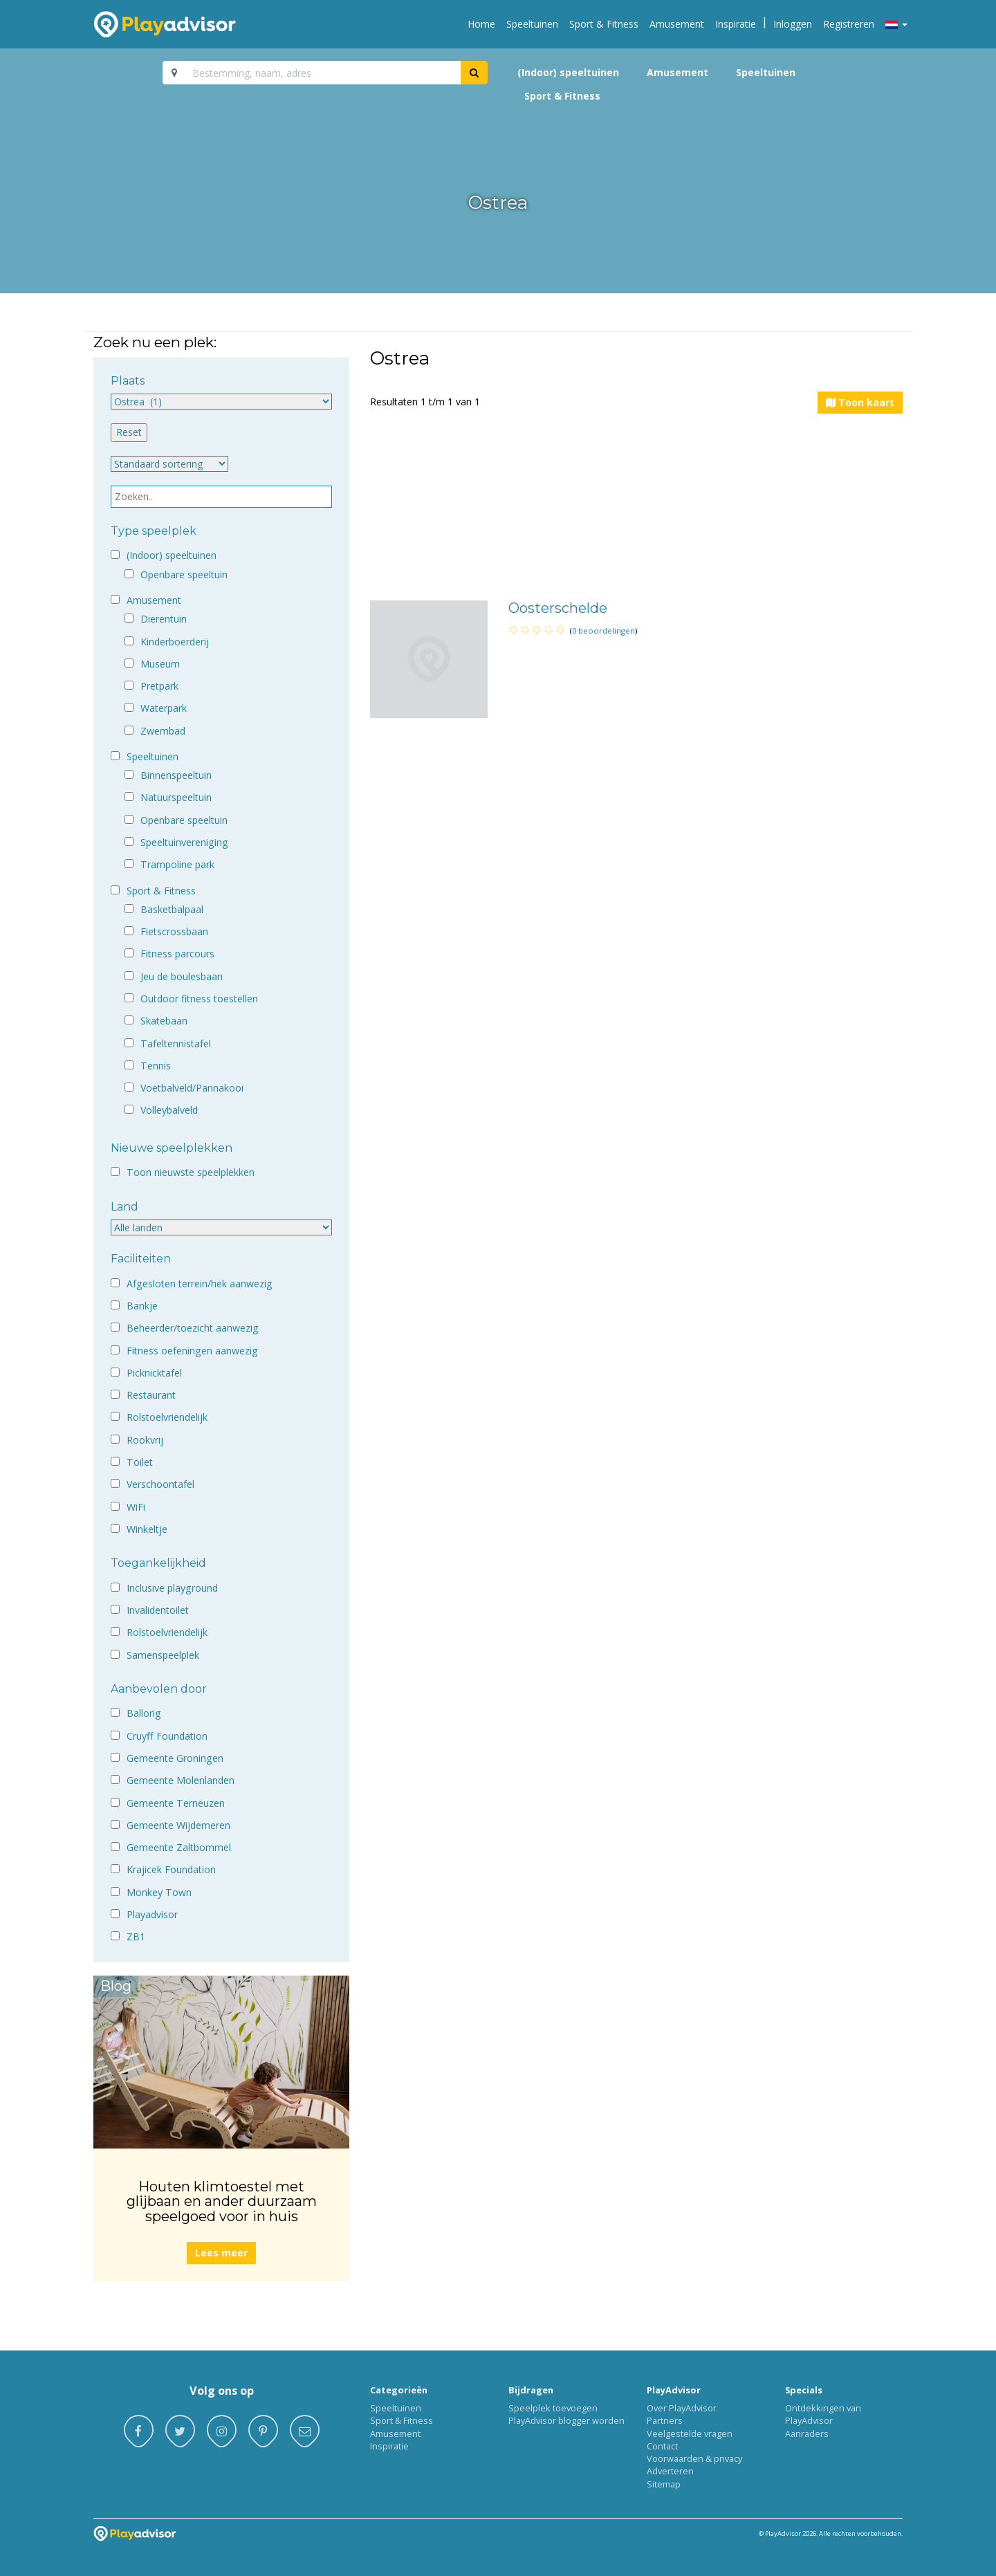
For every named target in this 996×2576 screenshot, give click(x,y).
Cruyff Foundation (167, 1735)
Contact (662, 2446)
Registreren (848, 23)
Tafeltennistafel (175, 1043)
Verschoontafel (160, 1484)
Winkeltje (147, 1529)
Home (481, 23)
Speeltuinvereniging (184, 842)
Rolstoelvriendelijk (167, 1417)
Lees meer (221, 2252)
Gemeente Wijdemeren (178, 1825)
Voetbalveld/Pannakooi (191, 1087)
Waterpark (163, 708)
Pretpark (159, 685)
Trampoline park (177, 864)
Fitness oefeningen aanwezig (192, 1350)
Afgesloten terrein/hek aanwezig (200, 1283)
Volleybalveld (169, 1109)
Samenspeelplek (163, 1655)
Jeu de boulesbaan (181, 976)
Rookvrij (145, 1439)
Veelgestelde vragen (689, 2433)
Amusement (676, 23)
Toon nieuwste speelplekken (191, 1172)
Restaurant (151, 1394)
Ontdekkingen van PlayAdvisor (823, 2414)
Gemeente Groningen (175, 1758)
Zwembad (162, 730)
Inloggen (792, 23)
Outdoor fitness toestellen (199, 998)
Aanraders (807, 2433)
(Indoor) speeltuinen (568, 72)
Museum (160, 663)
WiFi (136, 1507)
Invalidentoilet (158, 1610)
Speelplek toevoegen (553, 2408)
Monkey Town (159, 1892)
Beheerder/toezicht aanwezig (193, 1327)
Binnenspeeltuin (176, 775)
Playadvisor (152, 1914)
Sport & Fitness (603, 23)
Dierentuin (163, 618)
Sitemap (664, 2484)
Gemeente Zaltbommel (179, 1847)
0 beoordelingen (603, 630)
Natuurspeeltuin (176, 797)
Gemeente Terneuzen (176, 1803)
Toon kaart (860, 402)
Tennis (155, 1065)
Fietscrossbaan (174, 931)
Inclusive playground (172, 1587)
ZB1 (136, 1936)
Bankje (142, 1305)
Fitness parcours (177, 953)
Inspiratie (735, 23)
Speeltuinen (532, 23)
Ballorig (144, 1713)
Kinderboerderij (174, 641)
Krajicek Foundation (171, 1869)
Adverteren (670, 2471)
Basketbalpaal (171, 909)
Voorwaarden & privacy (694, 2458)
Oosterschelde (557, 607)
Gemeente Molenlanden (180, 1780)
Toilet (140, 1462)
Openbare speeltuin (184, 574)
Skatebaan (163, 1020)
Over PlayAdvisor (682, 2408)
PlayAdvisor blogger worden (566, 2420)
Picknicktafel (154, 1372)
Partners (665, 2420)
